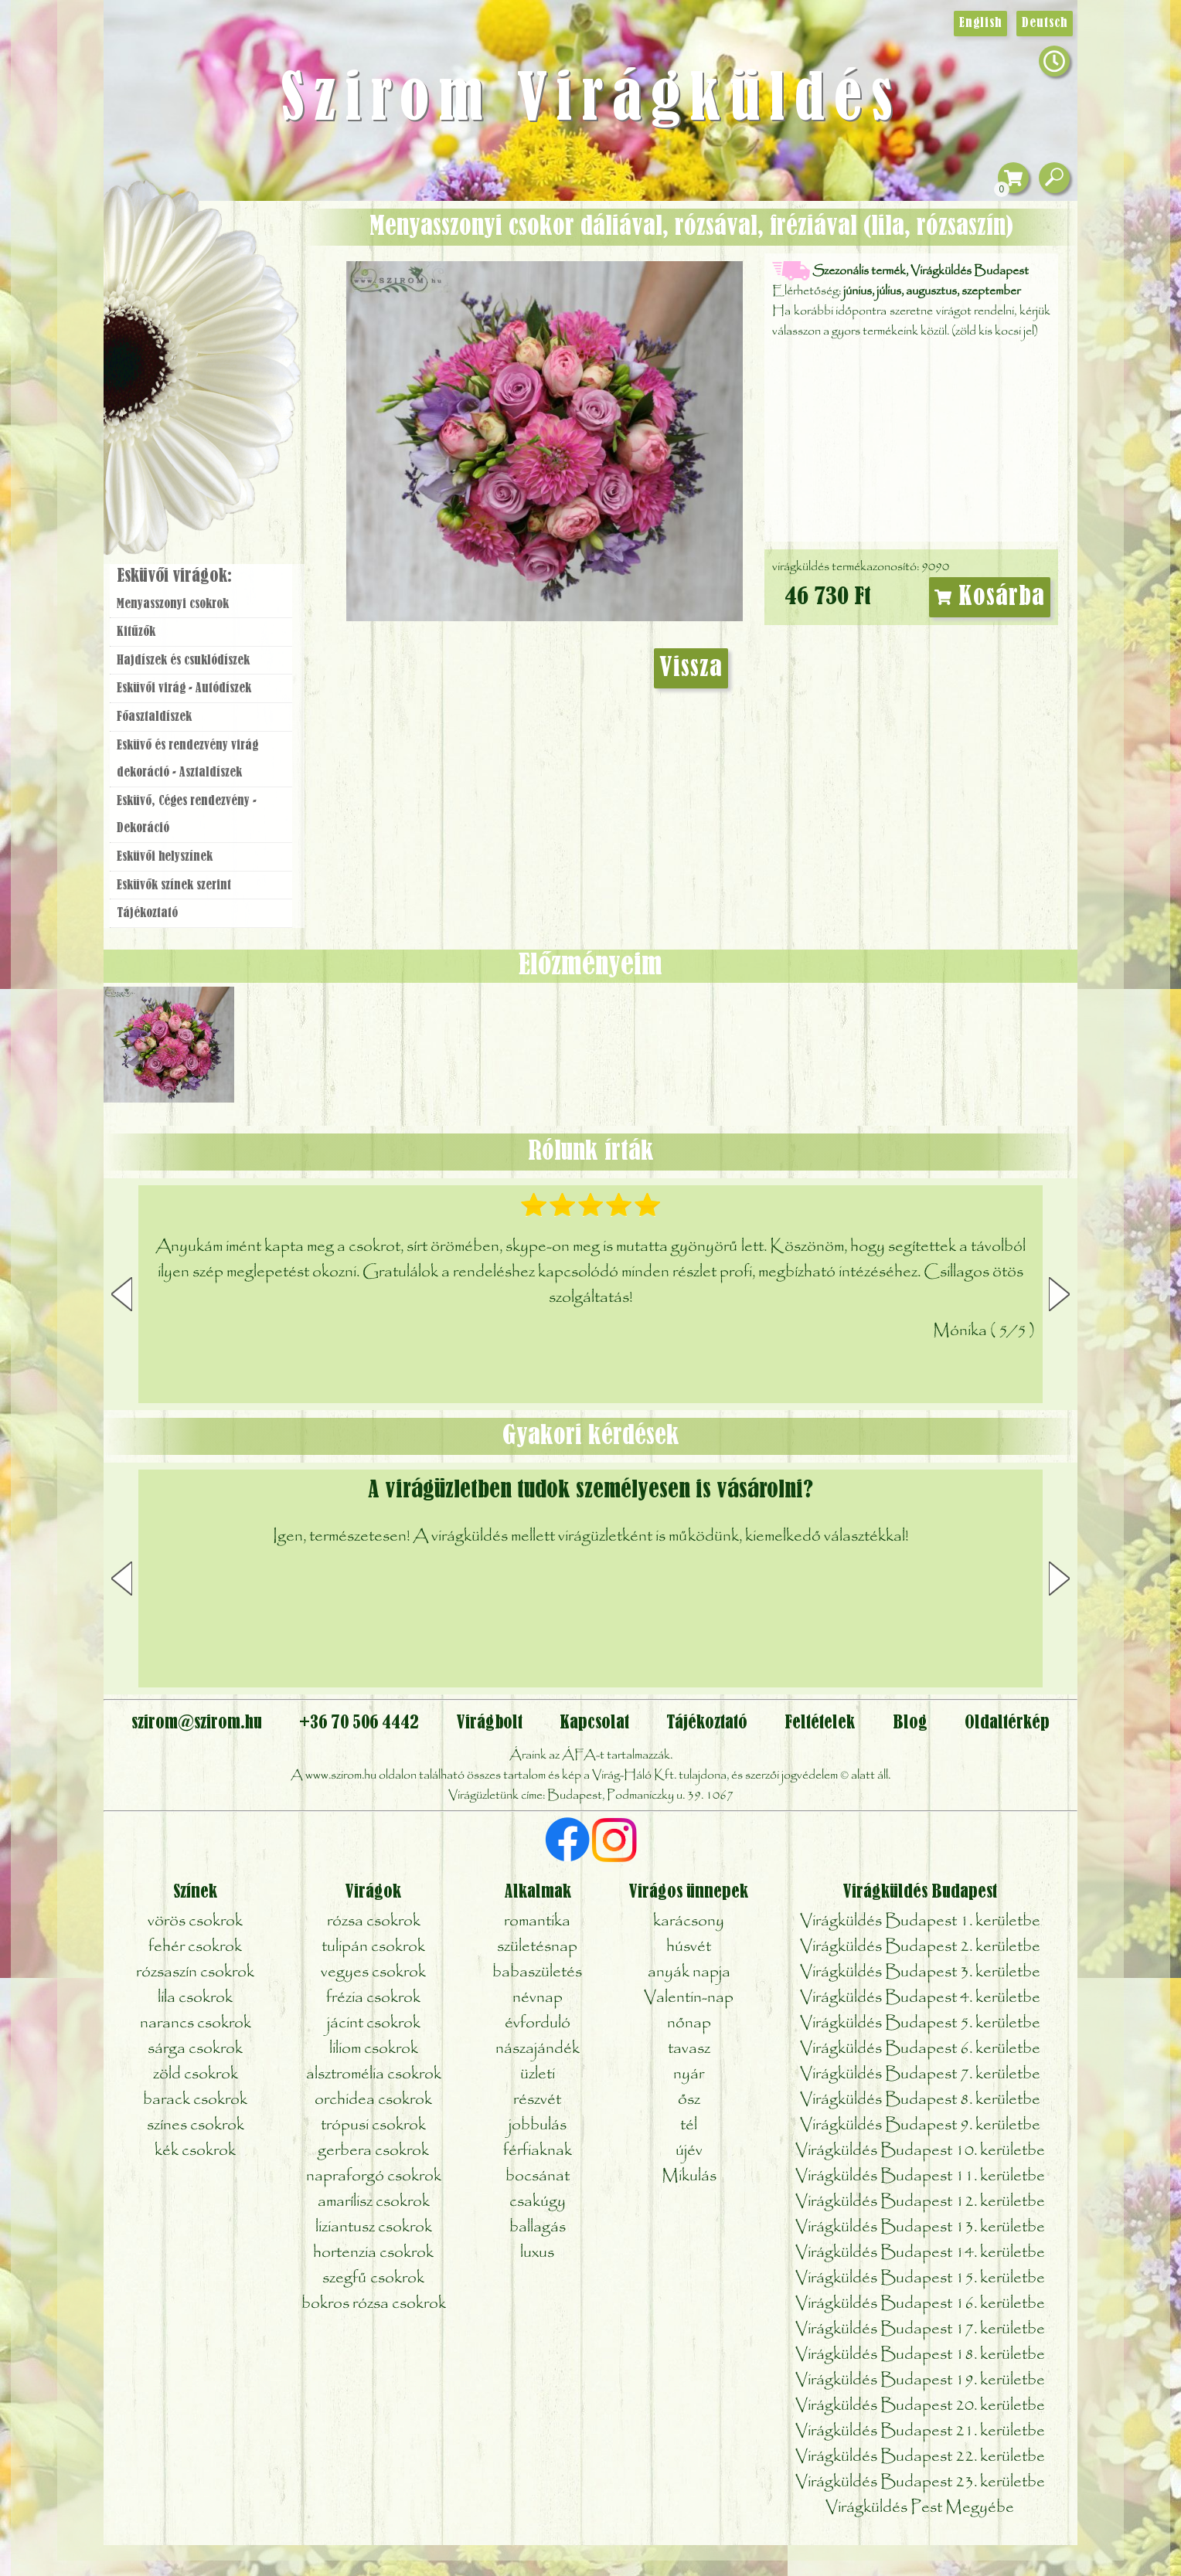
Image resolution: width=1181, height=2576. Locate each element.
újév (689, 2150)
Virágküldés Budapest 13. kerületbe (920, 2227)
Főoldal (147, 239)
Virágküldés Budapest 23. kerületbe (920, 2482)
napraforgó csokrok (373, 2176)
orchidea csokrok (373, 2099)
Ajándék (178, 254)
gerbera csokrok (373, 2150)
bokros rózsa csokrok (373, 2303)
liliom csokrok (373, 2048)
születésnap (537, 1946)
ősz (689, 2099)
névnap (537, 1997)
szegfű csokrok (373, 2278)
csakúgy (537, 2201)
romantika (537, 1921)
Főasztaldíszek (154, 717)
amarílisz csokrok (374, 2201)
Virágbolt (196, 458)
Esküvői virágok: (174, 576)
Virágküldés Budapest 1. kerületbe (920, 1921)
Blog (910, 1723)
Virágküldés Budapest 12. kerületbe (920, 2201)
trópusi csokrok (373, 2125)
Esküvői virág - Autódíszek (184, 688)
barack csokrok (195, 2099)
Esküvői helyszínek (165, 857)
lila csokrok (195, 1997)
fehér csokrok (195, 1946)
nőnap (689, 2023)
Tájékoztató (147, 913)
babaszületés (537, 1972)
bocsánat (537, 2176)
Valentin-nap (688, 1997)
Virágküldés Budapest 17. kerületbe (920, 2329)
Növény (234, 328)
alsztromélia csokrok (373, 2074)
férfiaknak (537, 2150)
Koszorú (221, 415)
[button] (1059, 1294)
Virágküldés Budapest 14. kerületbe (920, 2252)
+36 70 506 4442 (359, 1723)
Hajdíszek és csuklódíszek (183, 660)
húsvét (688, 1946)
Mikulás (689, 2176)
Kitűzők (136, 632)
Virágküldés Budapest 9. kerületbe (920, 2125)
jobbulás (538, 2125)
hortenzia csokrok (373, 2252)
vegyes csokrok (373, 1972)
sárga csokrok (195, 2048)
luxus (537, 2252)
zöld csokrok (195, 2074)
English (980, 23)
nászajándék (537, 2048)
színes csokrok (195, 2125)
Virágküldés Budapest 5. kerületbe (920, 2023)
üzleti (537, 2074)
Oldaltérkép (1007, 1723)
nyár (688, 2074)
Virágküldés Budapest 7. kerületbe (920, 2074)
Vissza (691, 668)
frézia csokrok (373, 1997)
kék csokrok (195, 2150)
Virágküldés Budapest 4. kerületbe (920, 1997)
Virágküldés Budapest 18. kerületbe (920, 2354)
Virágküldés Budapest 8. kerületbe (920, 2099)
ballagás (537, 2227)
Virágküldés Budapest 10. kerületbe (920, 2150)
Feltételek (819, 1723)
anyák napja (689, 1972)
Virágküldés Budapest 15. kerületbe (920, 2278)
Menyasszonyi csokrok (173, 604)
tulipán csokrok (373, 1946)
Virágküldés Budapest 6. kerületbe (920, 2048)
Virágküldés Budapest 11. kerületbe (920, 2176)
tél (688, 2125)
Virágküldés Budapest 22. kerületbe (920, 2456)
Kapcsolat (594, 1723)
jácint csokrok (373, 2023)
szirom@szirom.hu (196, 1723)
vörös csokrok (195, 1921)
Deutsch (1044, 23)
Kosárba (990, 597)
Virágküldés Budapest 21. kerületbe (920, 2431)
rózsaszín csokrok (195, 1972)
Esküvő (238, 372)
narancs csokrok (195, 2023)
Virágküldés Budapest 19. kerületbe (920, 2380)
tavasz (689, 2048)
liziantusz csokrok (373, 2227)
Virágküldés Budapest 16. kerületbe (920, 2303)
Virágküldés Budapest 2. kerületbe (920, 1946)
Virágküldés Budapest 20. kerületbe (920, 2405)
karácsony (688, 1921)
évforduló (537, 2023)
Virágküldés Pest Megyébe (919, 2507)
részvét (537, 2099)
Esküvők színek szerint (174, 885)
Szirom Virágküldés (591, 100)
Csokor (213, 289)
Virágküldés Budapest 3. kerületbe (920, 1972)
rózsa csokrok (373, 1921)
